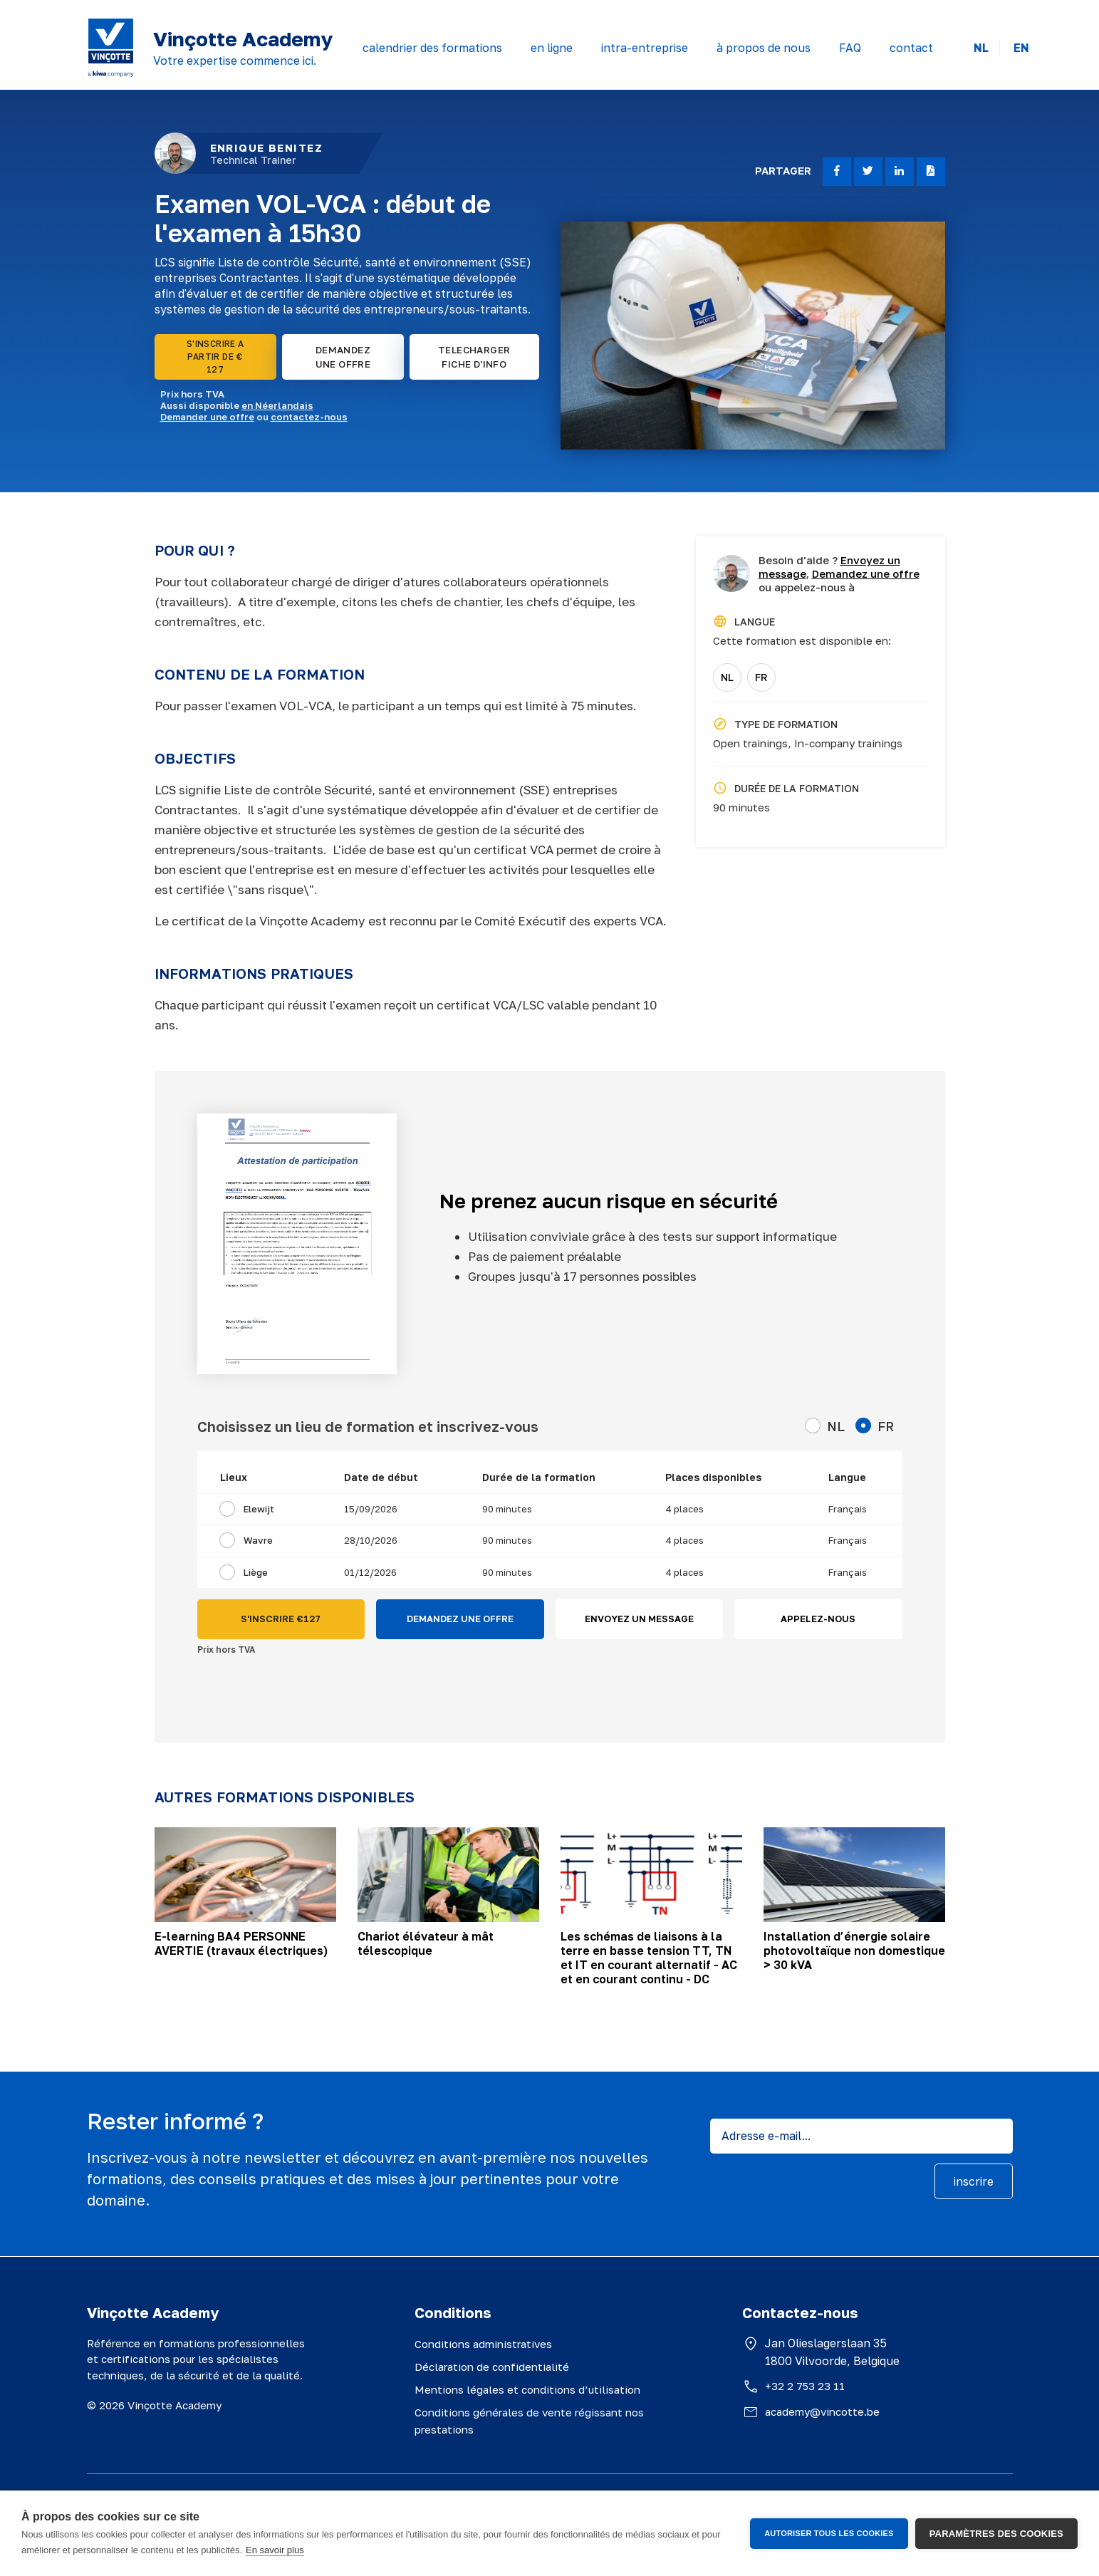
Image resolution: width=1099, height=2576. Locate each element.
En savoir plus (275, 2550)
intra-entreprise (644, 48)
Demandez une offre (866, 573)
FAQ (850, 48)
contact (911, 48)
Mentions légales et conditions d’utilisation (527, 2389)
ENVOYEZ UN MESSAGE (639, 1618)
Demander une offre (207, 416)
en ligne (552, 48)
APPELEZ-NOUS (818, 1618)
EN (1021, 48)
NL (981, 48)
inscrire (974, 2181)
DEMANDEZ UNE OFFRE (343, 357)
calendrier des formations (432, 48)
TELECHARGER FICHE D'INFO (474, 357)
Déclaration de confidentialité (492, 2366)
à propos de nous (764, 48)
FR (761, 677)
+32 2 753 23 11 (805, 2385)
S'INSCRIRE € (281, 1619)
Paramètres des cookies (996, 2533)
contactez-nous (309, 416)
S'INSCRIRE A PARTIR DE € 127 (215, 356)
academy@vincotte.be (822, 2411)
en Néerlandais (277, 405)
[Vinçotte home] (111, 47)
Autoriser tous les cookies (828, 2533)
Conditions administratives (483, 2343)
